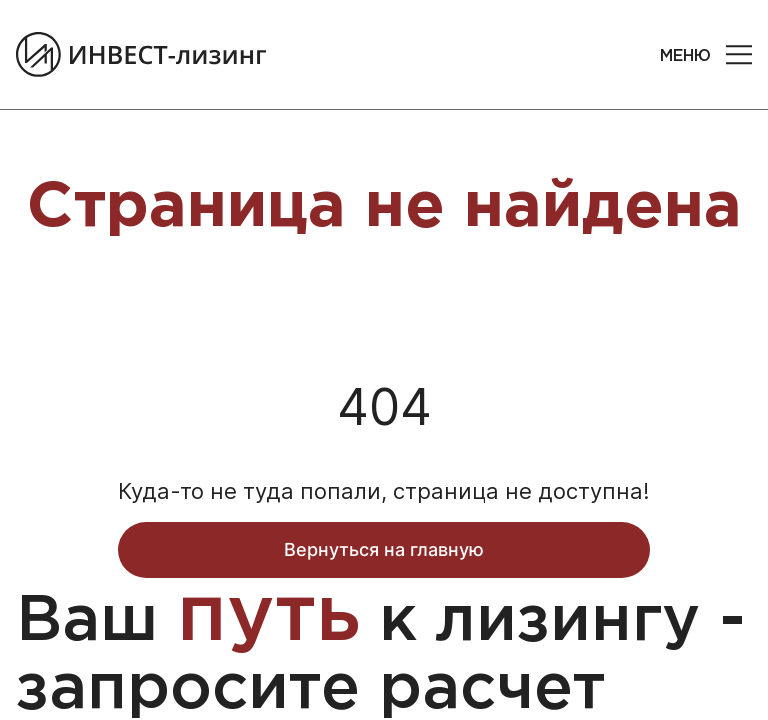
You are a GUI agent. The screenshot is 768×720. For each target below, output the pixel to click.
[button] (739, 55)
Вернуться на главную (384, 549)
